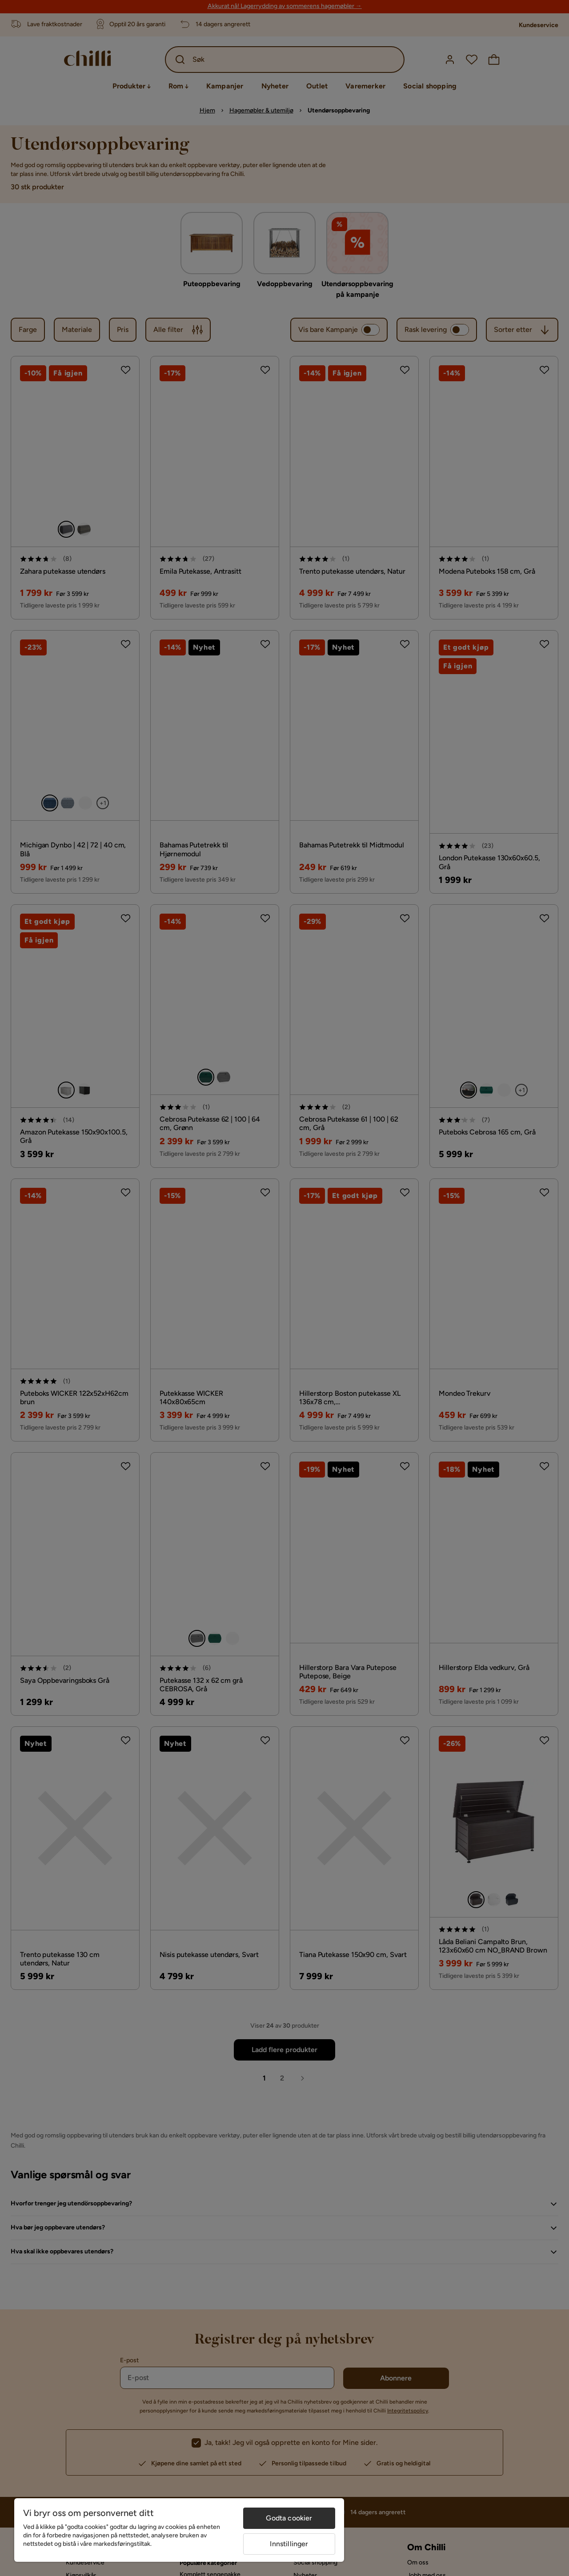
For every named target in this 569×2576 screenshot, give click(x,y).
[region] (179, 2530)
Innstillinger (289, 2544)
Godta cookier (289, 2518)
